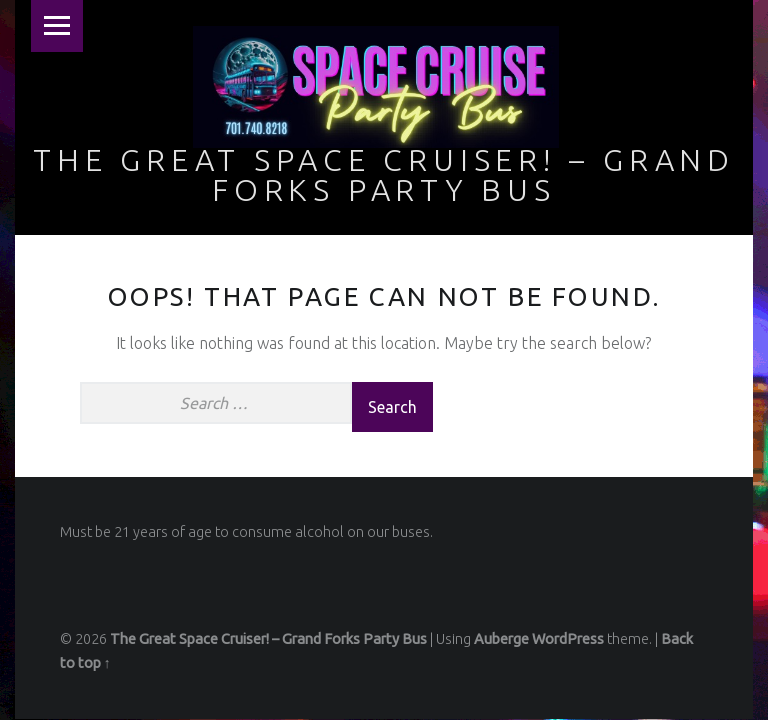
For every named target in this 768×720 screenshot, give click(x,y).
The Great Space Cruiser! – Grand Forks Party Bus (384, 175)
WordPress (568, 639)
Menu (57, 26)
